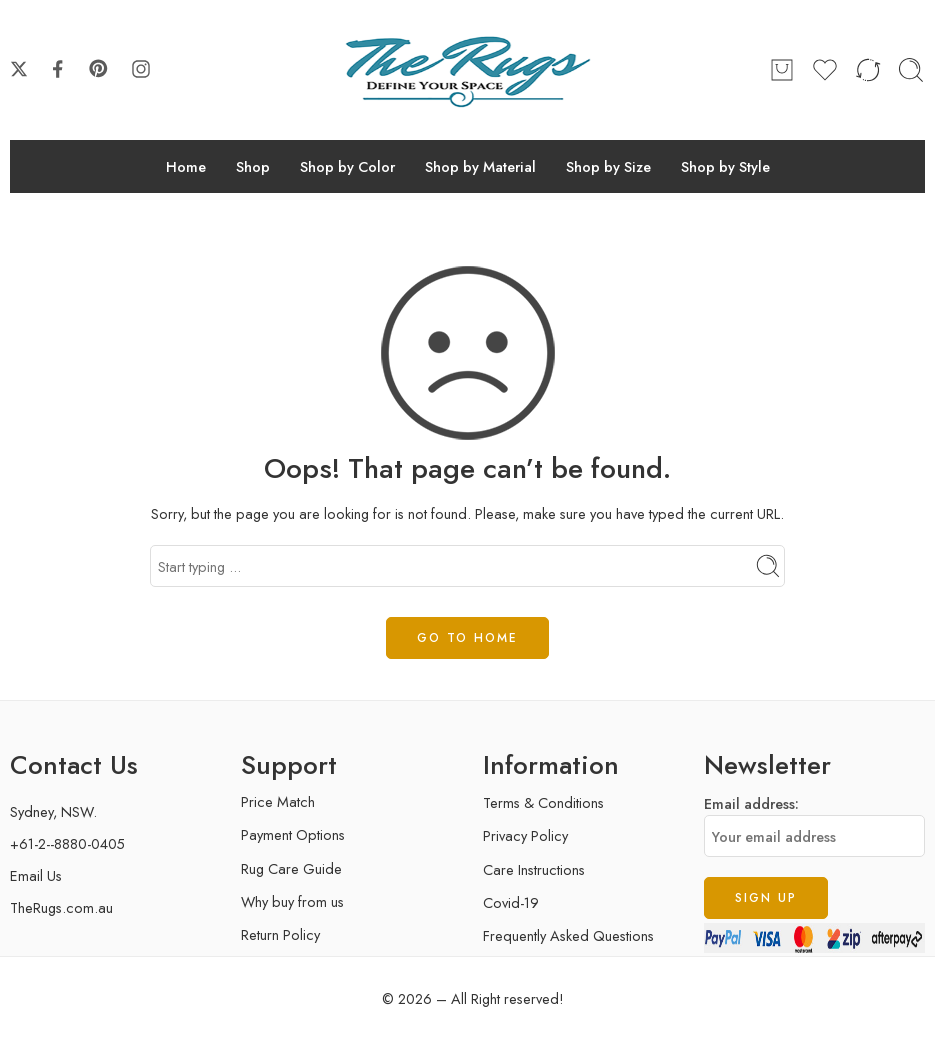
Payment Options (293, 834)
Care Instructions (534, 869)
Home (186, 166)
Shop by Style (725, 166)
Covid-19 (511, 902)
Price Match (278, 801)
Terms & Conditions (543, 802)
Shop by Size (608, 166)
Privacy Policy (525, 835)
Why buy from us (292, 901)
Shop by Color (347, 166)
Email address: (814, 825)
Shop (253, 166)
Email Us (36, 875)
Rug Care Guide (291, 868)
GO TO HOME (467, 638)
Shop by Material (480, 166)
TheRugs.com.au (61, 907)
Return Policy (280, 934)
